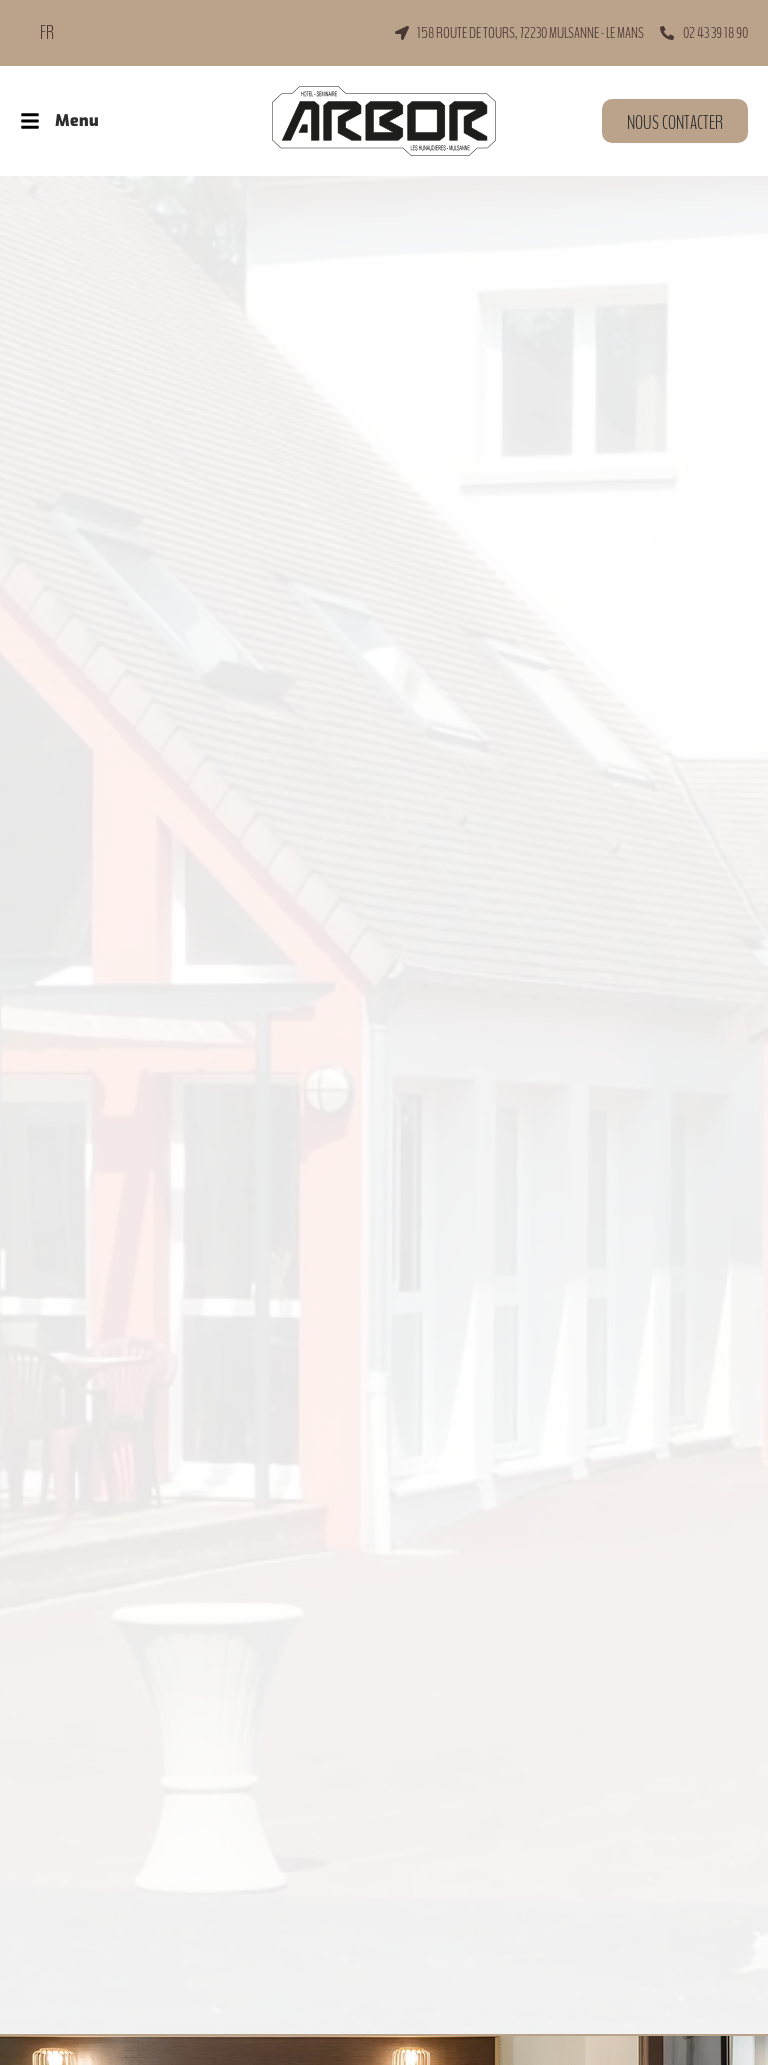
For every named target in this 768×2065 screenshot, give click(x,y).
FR (47, 33)
